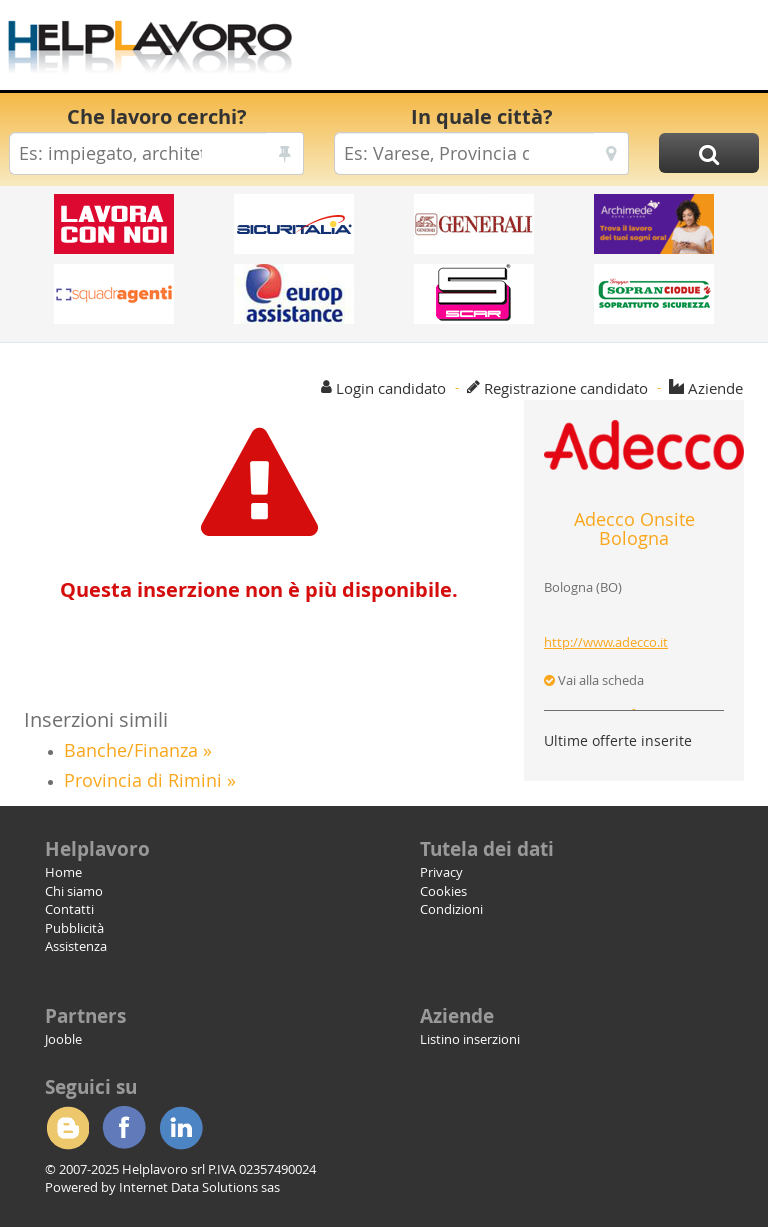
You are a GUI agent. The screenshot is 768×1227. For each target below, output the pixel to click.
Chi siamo (74, 891)
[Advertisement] (529, 50)
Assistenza (76, 946)
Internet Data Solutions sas (199, 1187)
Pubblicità (74, 928)
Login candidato (391, 388)
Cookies (443, 891)
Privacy (441, 872)
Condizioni (451, 909)
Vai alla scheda (594, 680)
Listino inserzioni (470, 1039)
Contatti (69, 909)
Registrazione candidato (566, 388)
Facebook (124, 1128)
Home (63, 872)
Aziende (715, 388)
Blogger (67, 1128)
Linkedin (181, 1128)
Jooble (63, 1039)
